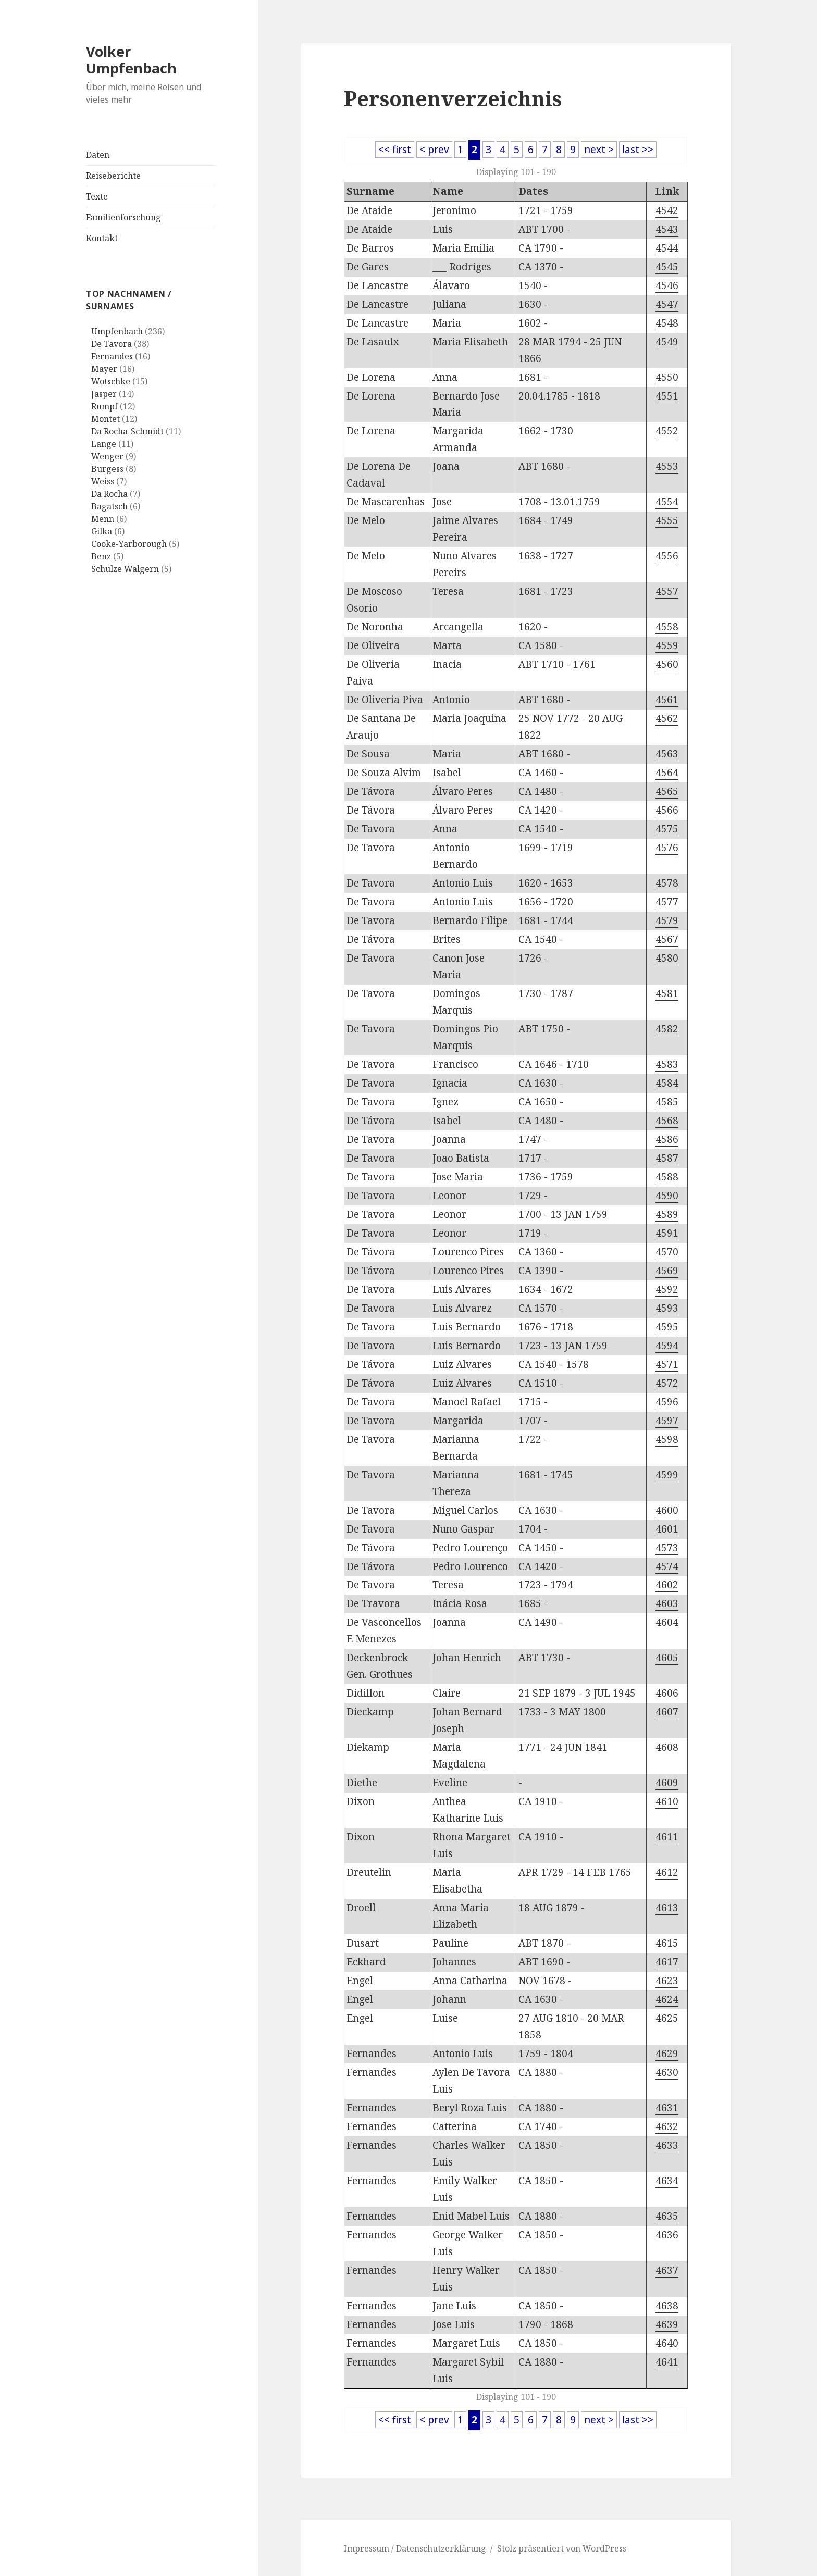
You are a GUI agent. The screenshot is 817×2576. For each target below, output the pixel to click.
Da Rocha (109, 494)
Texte (97, 196)
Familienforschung (123, 217)
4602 (666, 1584)
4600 (666, 1510)
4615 (666, 1943)
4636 (666, 2235)
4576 (666, 847)
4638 (666, 2305)
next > (599, 149)
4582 (666, 1029)
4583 (666, 1064)
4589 (666, 1214)
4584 (666, 1083)
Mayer (104, 369)
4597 (666, 1420)
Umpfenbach (117, 331)
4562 (666, 718)
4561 (666, 699)
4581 (666, 993)
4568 (666, 1120)
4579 (666, 920)
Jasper (104, 394)
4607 (666, 1712)
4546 (666, 285)
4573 (666, 1547)
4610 (666, 1801)
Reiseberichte (113, 175)
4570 (666, 1252)
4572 (666, 1383)
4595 (666, 1327)
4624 (666, 1999)
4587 (666, 1158)
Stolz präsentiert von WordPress (561, 2548)
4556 (666, 556)
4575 (666, 829)
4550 (666, 377)
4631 (666, 2107)
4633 (666, 2145)
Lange (103, 444)
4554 (666, 501)
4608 (666, 1747)
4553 (666, 466)
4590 (666, 1195)
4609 (666, 1782)
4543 (666, 229)
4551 (666, 396)
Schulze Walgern (125, 569)
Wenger (107, 456)
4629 (666, 2053)
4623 (666, 1980)
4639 (666, 2324)
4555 (666, 520)
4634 (666, 2180)
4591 (666, 1233)
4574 (666, 1566)
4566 (666, 810)
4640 (666, 2343)
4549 (666, 342)
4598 (666, 1439)
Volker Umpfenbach (131, 60)
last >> (637, 149)
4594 (666, 1345)
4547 (666, 304)
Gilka (101, 531)
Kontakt (102, 238)
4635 (666, 2216)
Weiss (102, 481)
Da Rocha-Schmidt (127, 431)
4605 (666, 1657)
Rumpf (104, 406)
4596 (666, 1402)
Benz (101, 556)
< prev (434, 149)
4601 (666, 1529)
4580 (666, 958)
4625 (666, 2018)
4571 (666, 1364)
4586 (666, 1139)
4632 (666, 2126)
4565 (666, 791)
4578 (666, 883)
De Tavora (111, 344)
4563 (666, 754)
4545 (666, 266)
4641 (666, 2362)
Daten (97, 154)
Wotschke (110, 381)
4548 (666, 323)
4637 (666, 2270)
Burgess (107, 469)
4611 (666, 1837)
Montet (105, 419)
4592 (666, 1289)
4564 (666, 772)
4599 (666, 1475)
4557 (666, 591)
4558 (666, 626)
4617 (666, 1962)
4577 (666, 902)
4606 (666, 1693)
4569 (666, 1270)
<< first (394, 149)
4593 (666, 1308)
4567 (666, 939)
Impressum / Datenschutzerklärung (415, 2548)
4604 (666, 1622)
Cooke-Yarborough (129, 544)
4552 (666, 431)
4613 (666, 1907)
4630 (666, 2072)
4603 (666, 1603)
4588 (666, 1177)
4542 (666, 210)
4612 (666, 1872)
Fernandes (112, 356)
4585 (666, 1102)
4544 (666, 248)
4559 (666, 645)
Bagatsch (109, 506)
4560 (666, 664)
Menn (102, 519)
